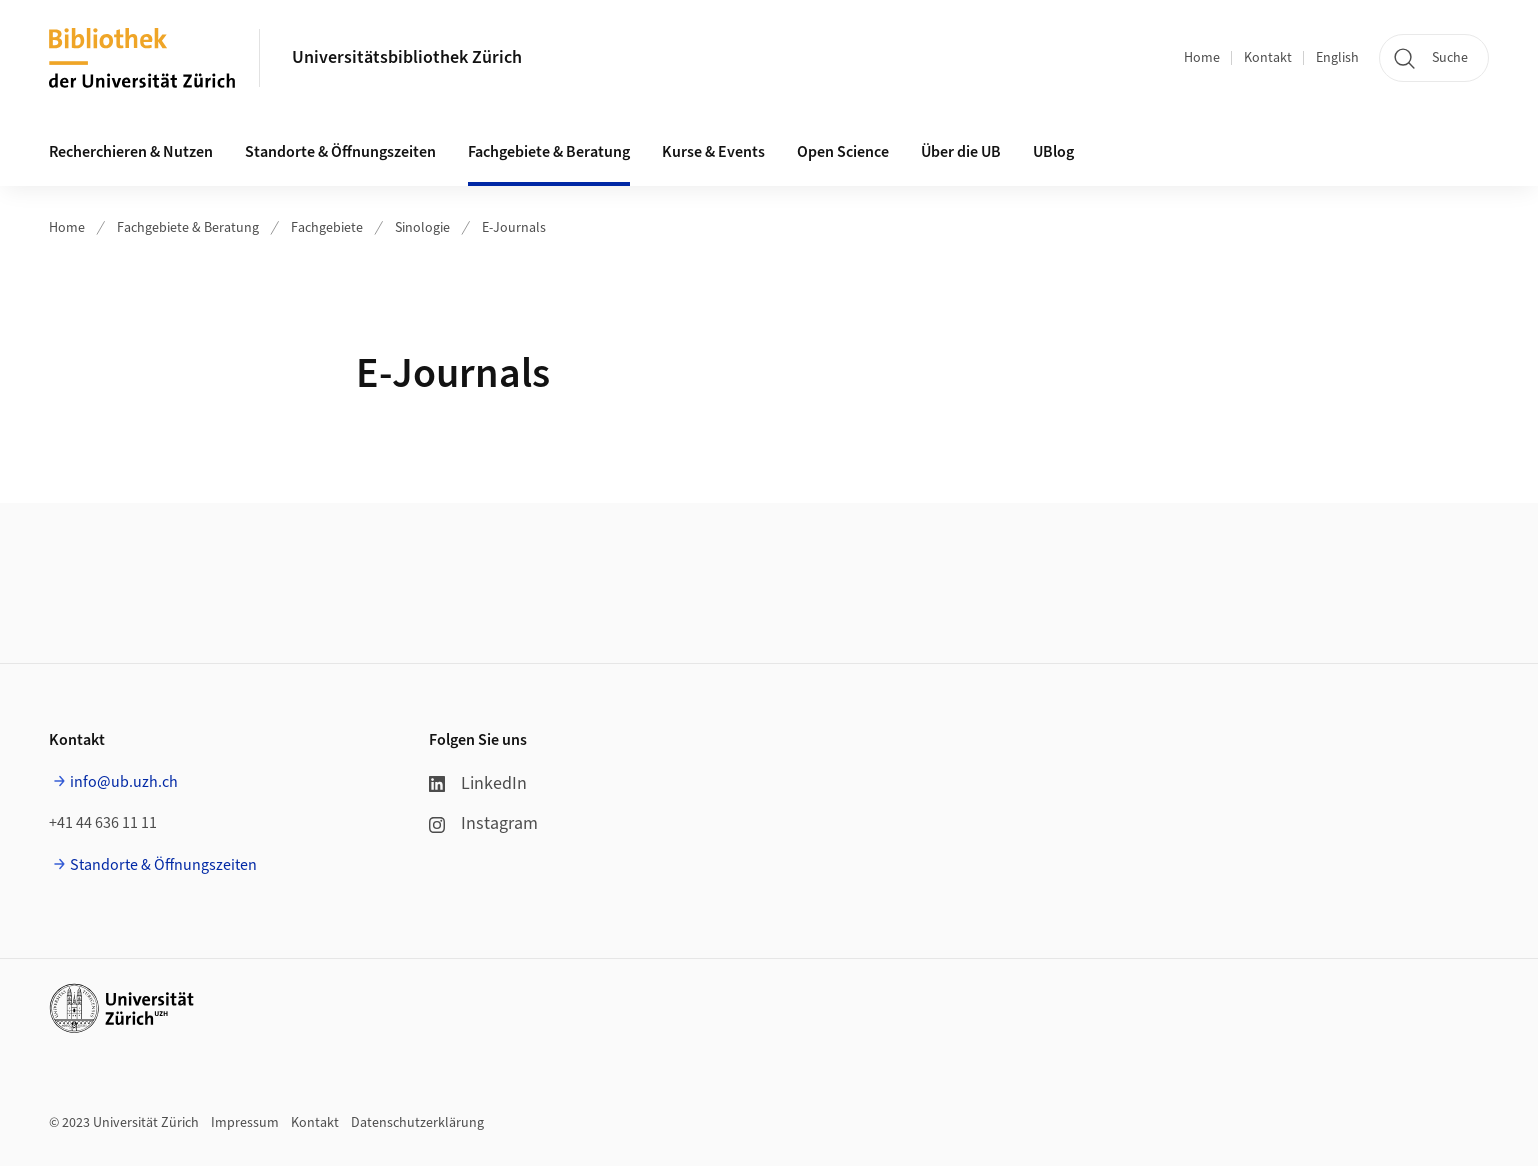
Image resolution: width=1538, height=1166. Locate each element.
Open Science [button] (843, 152)
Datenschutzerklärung (417, 1123)
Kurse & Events (713, 152)
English (1337, 58)
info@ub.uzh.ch (124, 782)
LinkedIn (478, 783)
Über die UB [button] (961, 152)
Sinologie (422, 228)
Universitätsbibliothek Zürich (407, 57)
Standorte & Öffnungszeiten (163, 865)
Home (1202, 58)
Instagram (483, 823)
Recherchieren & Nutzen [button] (131, 152)
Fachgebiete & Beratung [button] (549, 152)
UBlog (1053, 152)
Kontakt (1268, 58)
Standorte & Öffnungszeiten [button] (340, 152)
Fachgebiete (327, 228)
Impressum (245, 1123)
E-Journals (514, 228)
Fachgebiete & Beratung (188, 228)
